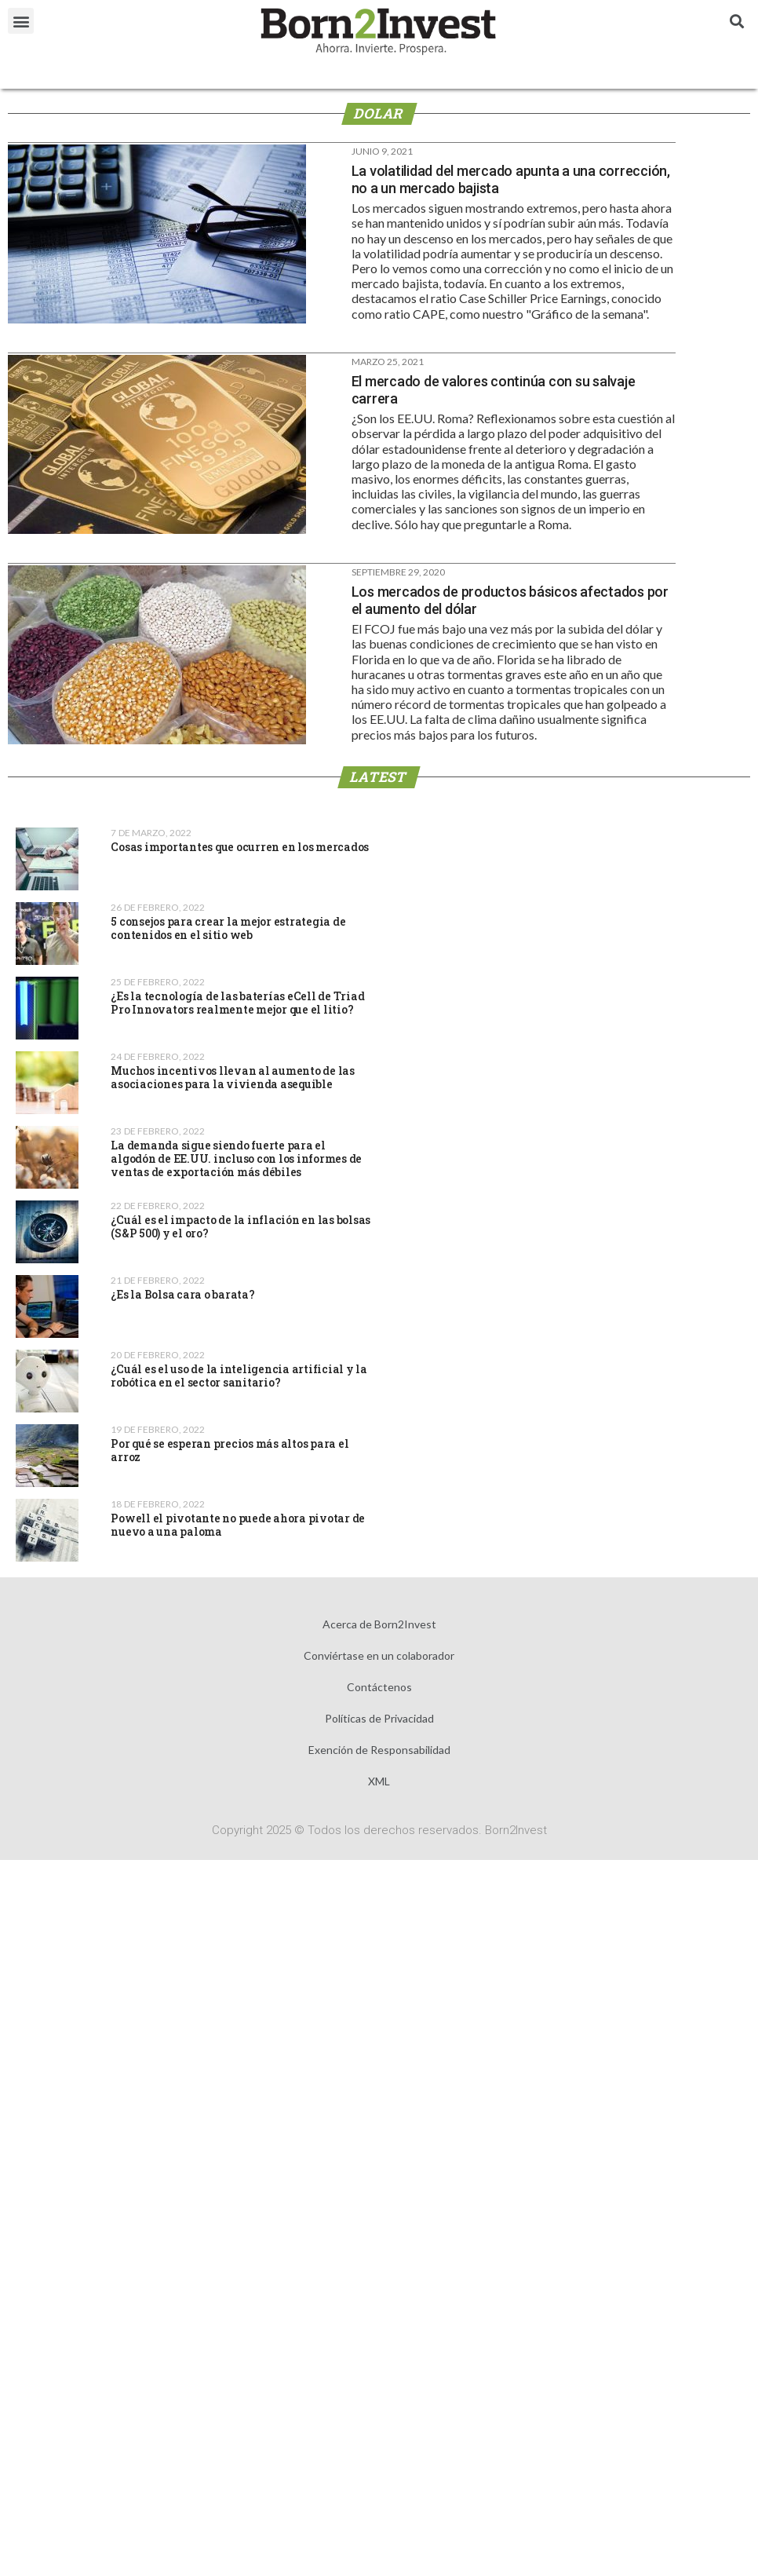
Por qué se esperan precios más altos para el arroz (229, 1450)
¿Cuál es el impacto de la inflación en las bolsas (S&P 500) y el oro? (240, 1226)
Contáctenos (379, 1687)
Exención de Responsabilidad (379, 1749)
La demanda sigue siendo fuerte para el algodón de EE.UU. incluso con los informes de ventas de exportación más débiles (236, 1158)
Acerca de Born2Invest (379, 1624)
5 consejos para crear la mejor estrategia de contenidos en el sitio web (228, 928)
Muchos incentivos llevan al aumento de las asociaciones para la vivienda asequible (233, 1077)
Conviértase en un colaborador (379, 1655)
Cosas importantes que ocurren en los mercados (240, 846)
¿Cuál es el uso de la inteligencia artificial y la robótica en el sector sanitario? (239, 1375)
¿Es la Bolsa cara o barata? (182, 1294)
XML (379, 1781)
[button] (21, 21)
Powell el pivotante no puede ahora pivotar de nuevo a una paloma (238, 1525)
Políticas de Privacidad (379, 1718)
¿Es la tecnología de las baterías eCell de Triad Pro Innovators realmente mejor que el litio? (237, 1002)
